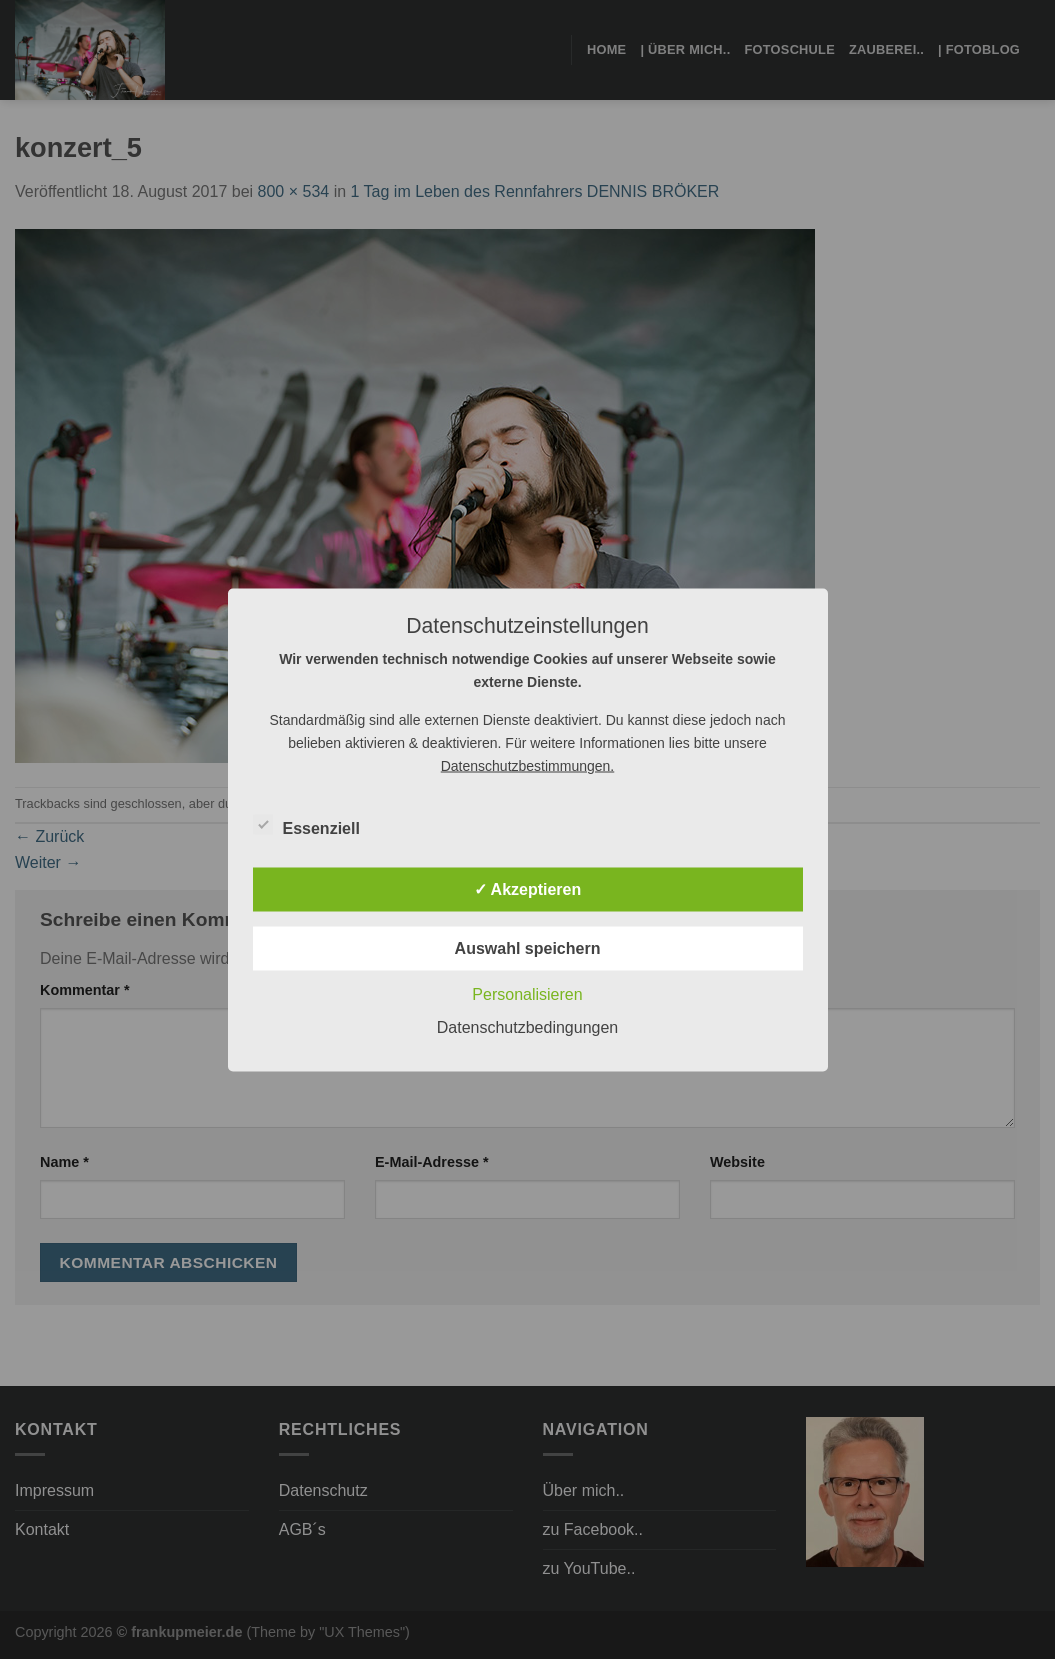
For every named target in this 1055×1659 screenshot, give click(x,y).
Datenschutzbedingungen (527, 1026)
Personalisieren (527, 993)
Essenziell (306, 825)
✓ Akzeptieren (528, 888)
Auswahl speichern (528, 947)
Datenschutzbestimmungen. (528, 765)
